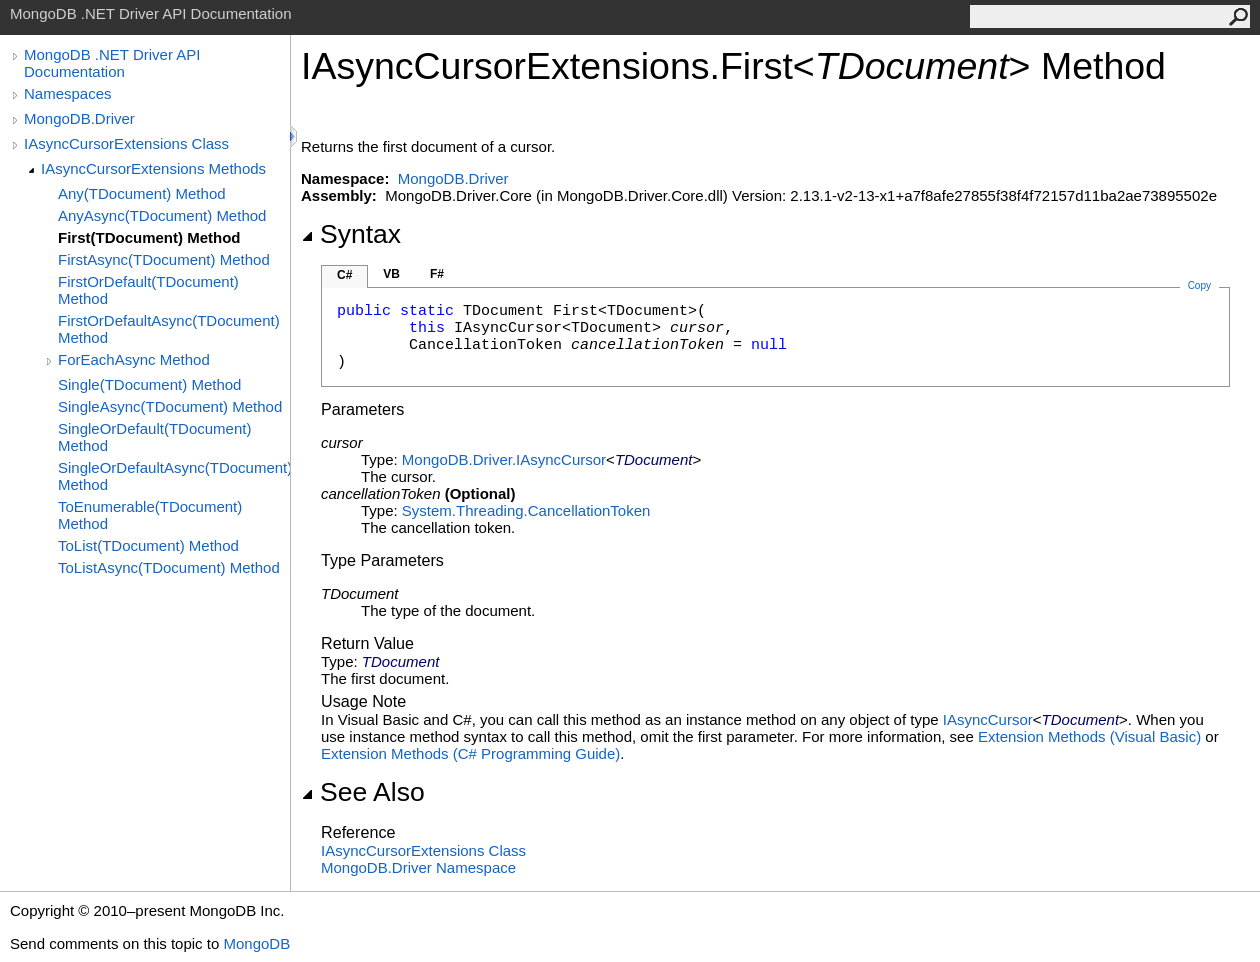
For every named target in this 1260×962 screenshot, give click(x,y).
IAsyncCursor (988, 719)
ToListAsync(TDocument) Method (169, 567)
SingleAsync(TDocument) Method (170, 406)
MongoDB (256, 943)
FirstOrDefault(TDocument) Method (148, 290)
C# (344, 275)
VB (391, 274)
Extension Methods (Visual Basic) (1089, 736)
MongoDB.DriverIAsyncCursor (504, 459)
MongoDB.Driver (79, 118)
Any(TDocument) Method (142, 193)
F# (437, 274)
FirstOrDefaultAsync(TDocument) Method (169, 329)
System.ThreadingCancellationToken (526, 510)
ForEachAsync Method (134, 359)
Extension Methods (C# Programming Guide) (470, 753)
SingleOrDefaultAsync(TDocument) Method (174, 476)
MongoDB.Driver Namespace (418, 867)
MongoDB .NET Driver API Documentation (112, 63)
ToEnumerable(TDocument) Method (150, 515)
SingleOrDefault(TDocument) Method (154, 437)
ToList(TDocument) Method (148, 545)
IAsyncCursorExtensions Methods (153, 168)
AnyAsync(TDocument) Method (162, 215)
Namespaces (68, 93)
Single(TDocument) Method (149, 384)
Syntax (351, 234)
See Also (363, 792)
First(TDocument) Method (149, 237)
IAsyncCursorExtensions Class (126, 143)
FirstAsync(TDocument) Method (164, 259)
